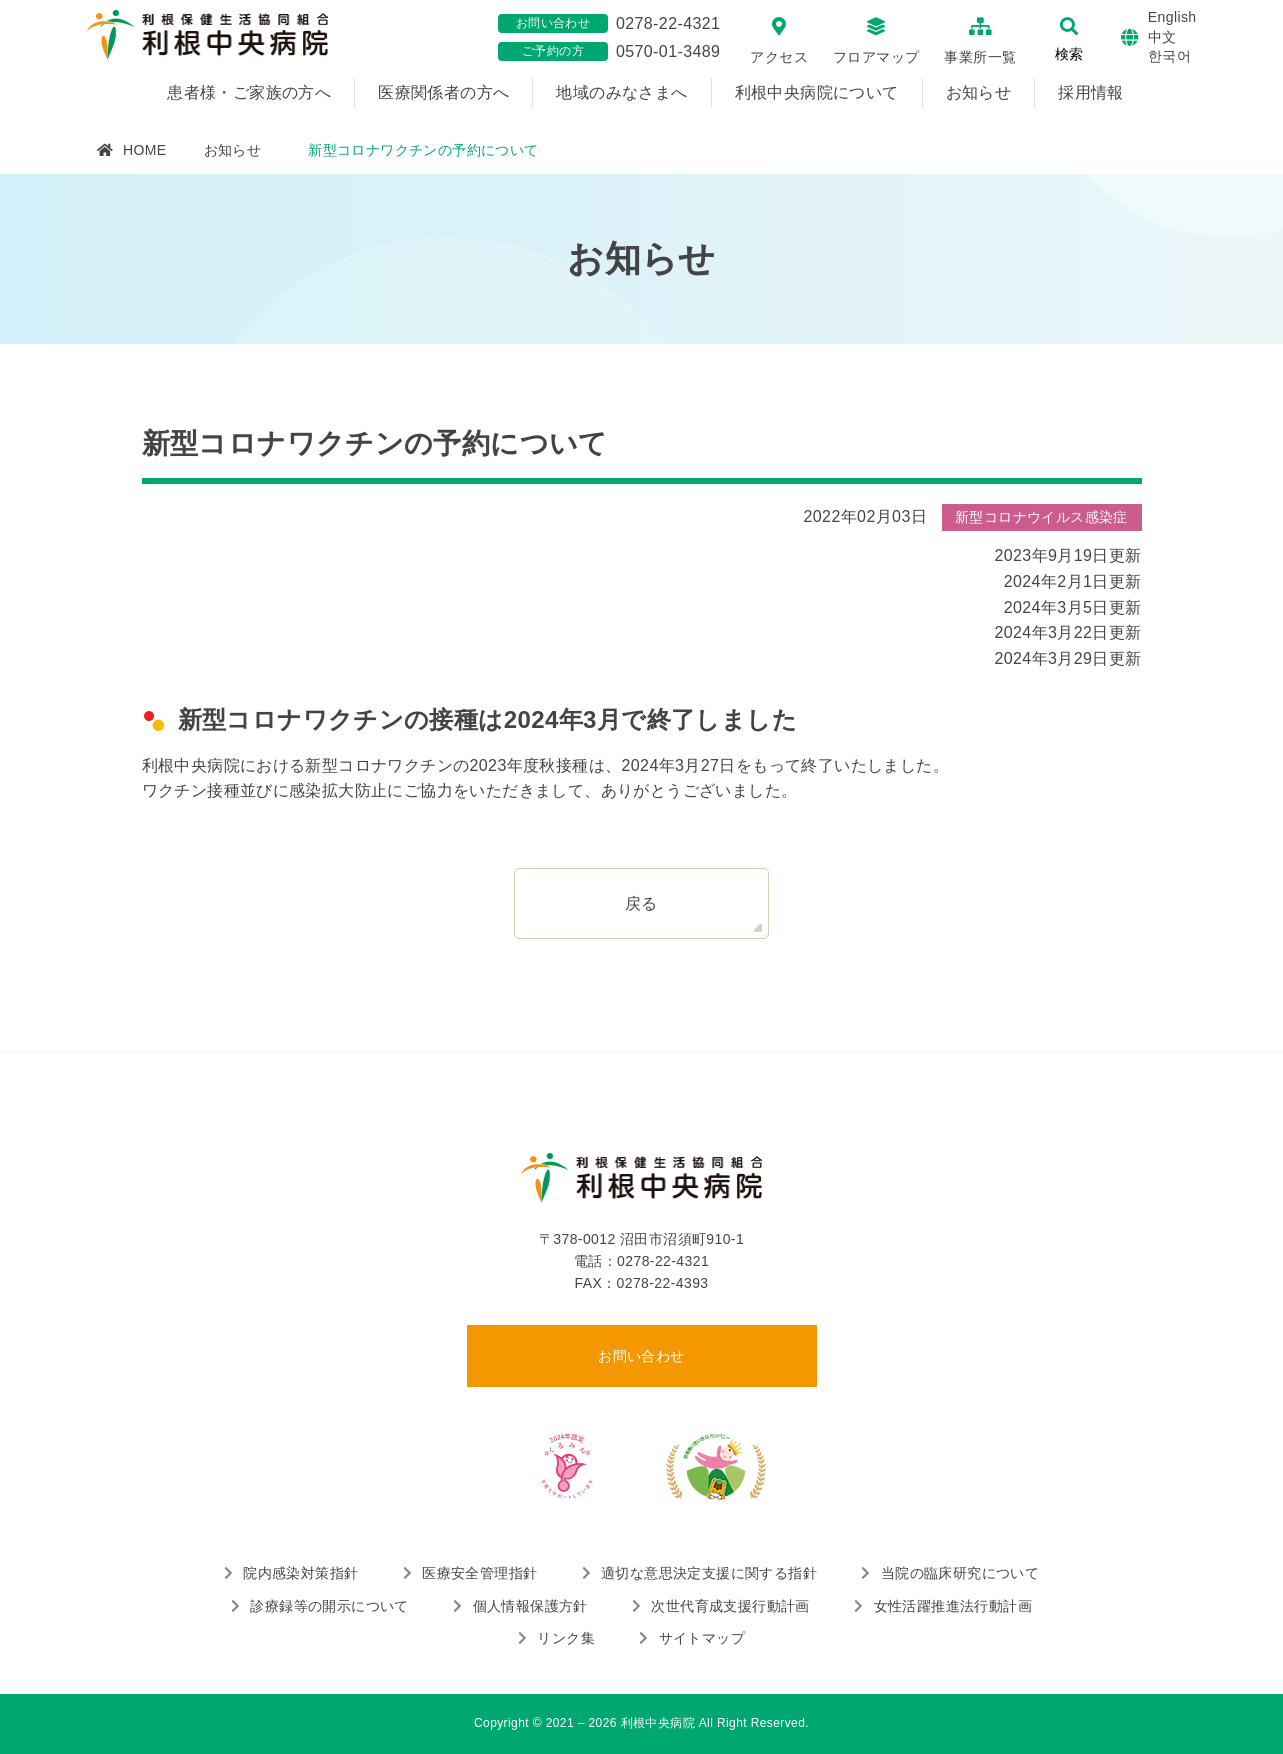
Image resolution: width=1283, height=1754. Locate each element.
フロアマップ (876, 57)
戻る (641, 903)
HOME (145, 150)
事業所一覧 (980, 57)
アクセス (779, 57)
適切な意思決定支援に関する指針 (709, 1573)
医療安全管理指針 (479, 1573)
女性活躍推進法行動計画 (953, 1606)
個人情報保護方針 (530, 1606)
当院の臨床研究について (960, 1573)
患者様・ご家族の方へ (249, 92)
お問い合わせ (641, 1356)
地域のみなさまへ (621, 92)
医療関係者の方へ (443, 92)
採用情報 (1091, 92)
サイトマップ (702, 1638)
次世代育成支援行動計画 (730, 1606)
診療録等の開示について (329, 1606)
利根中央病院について (817, 92)
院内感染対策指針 (300, 1573)
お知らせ (979, 92)
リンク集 (566, 1638)
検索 (1069, 54)
